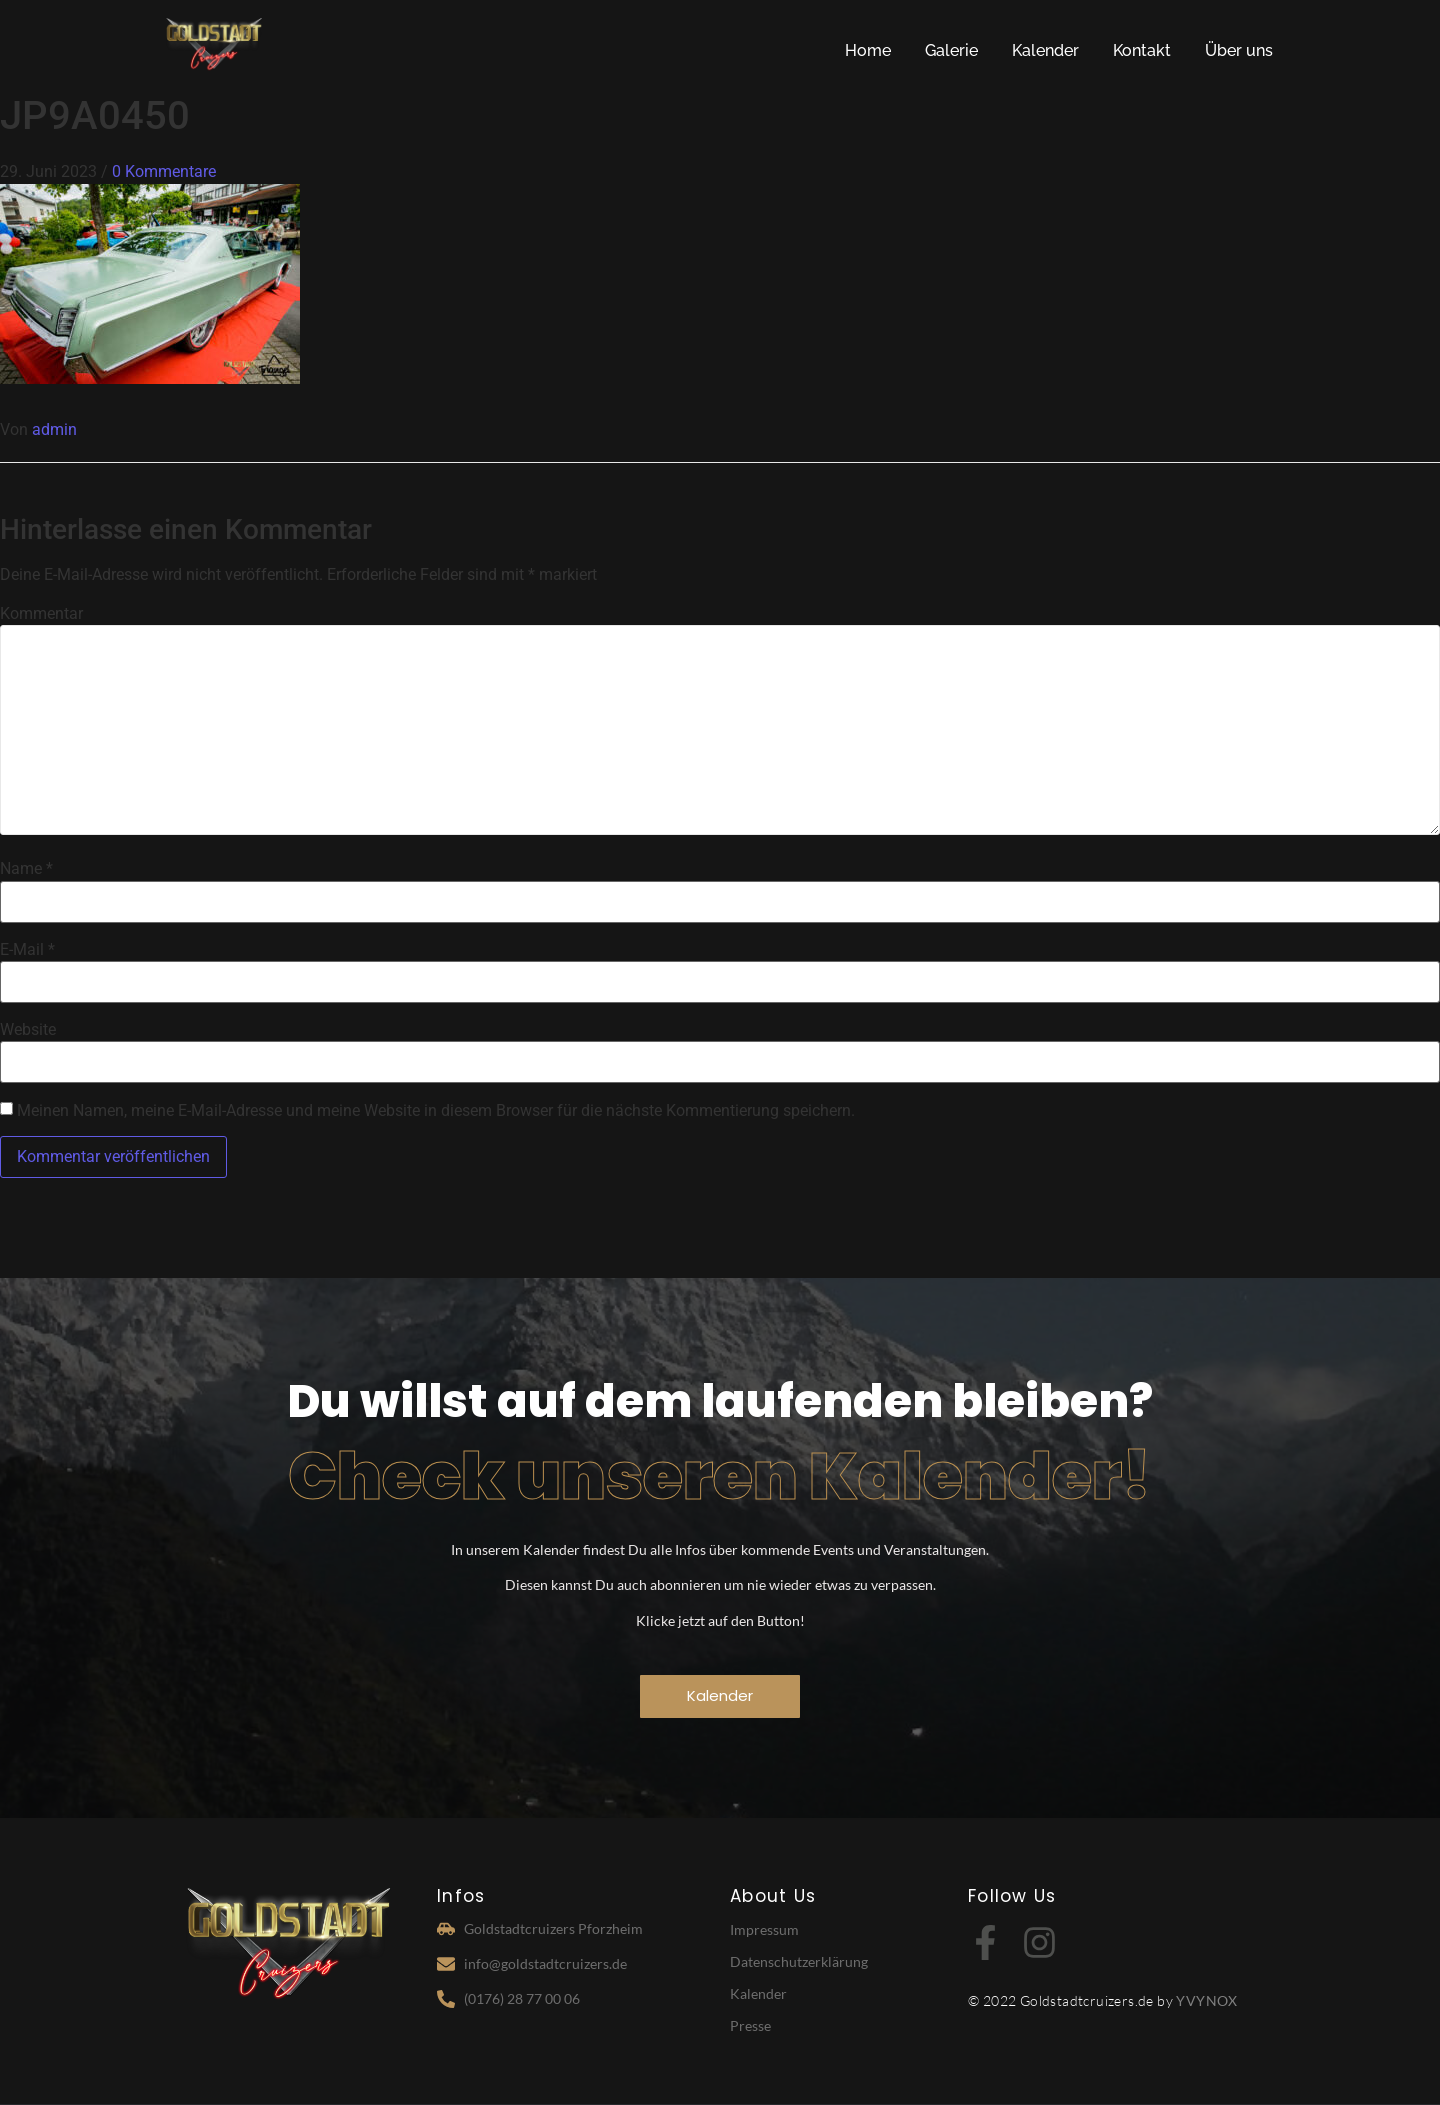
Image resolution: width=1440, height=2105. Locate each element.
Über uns (1239, 50)
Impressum (764, 1929)
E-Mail (27, 950)
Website (28, 1030)
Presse (750, 2025)
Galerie (951, 50)
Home (868, 50)
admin (54, 429)
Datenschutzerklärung (799, 1961)
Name (26, 869)
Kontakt (1142, 50)
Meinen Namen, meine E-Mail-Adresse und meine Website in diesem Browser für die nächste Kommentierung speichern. (436, 1111)
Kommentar (41, 614)
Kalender (1045, 50)
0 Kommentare (164, 171)
